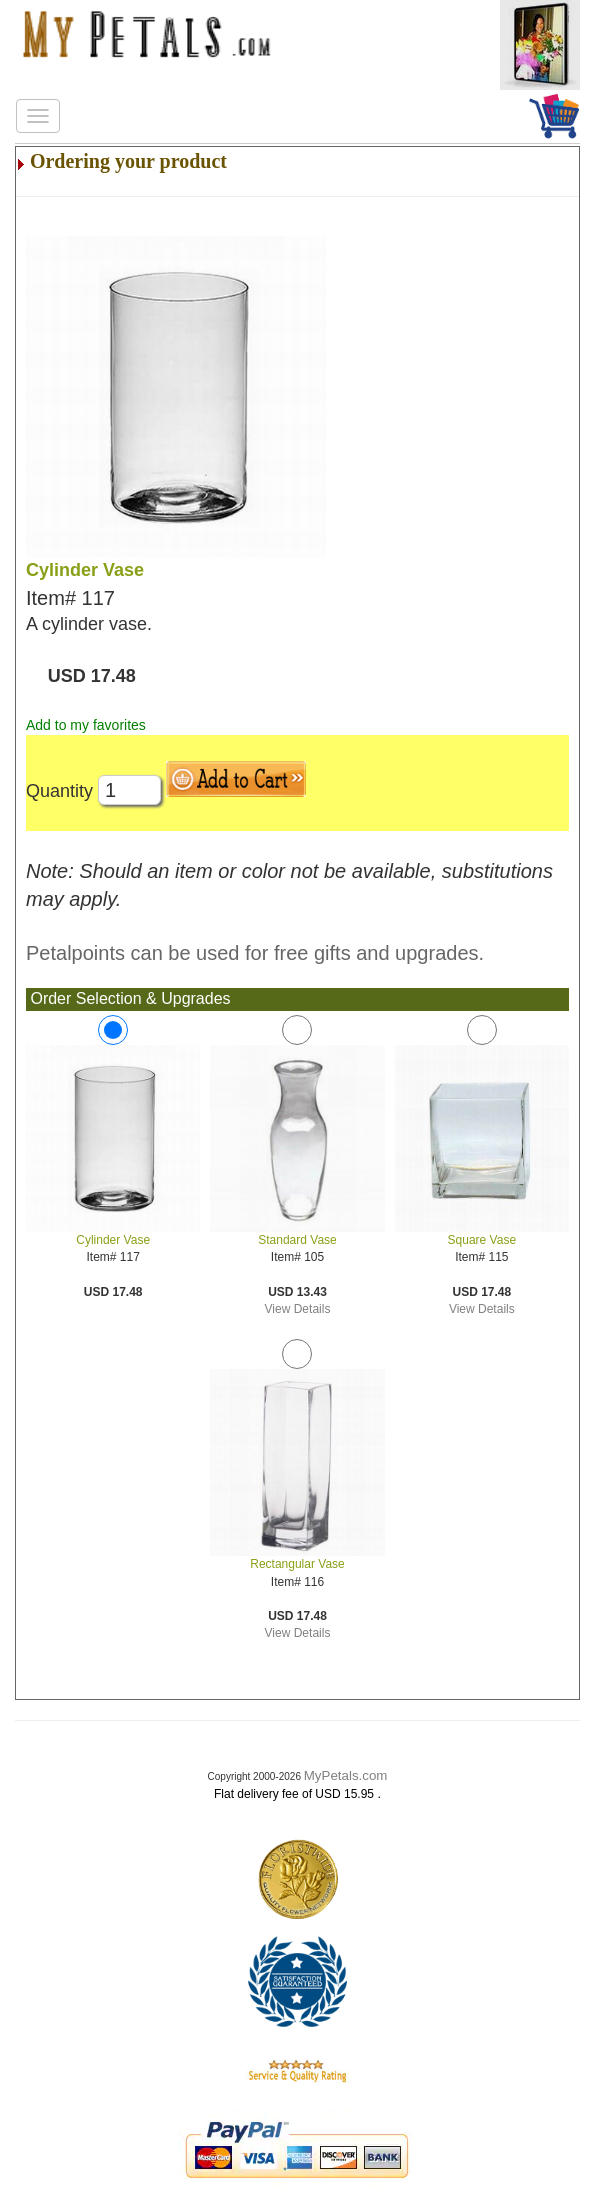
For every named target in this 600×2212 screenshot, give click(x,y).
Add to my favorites (86, 725)
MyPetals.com (346, 1775)
